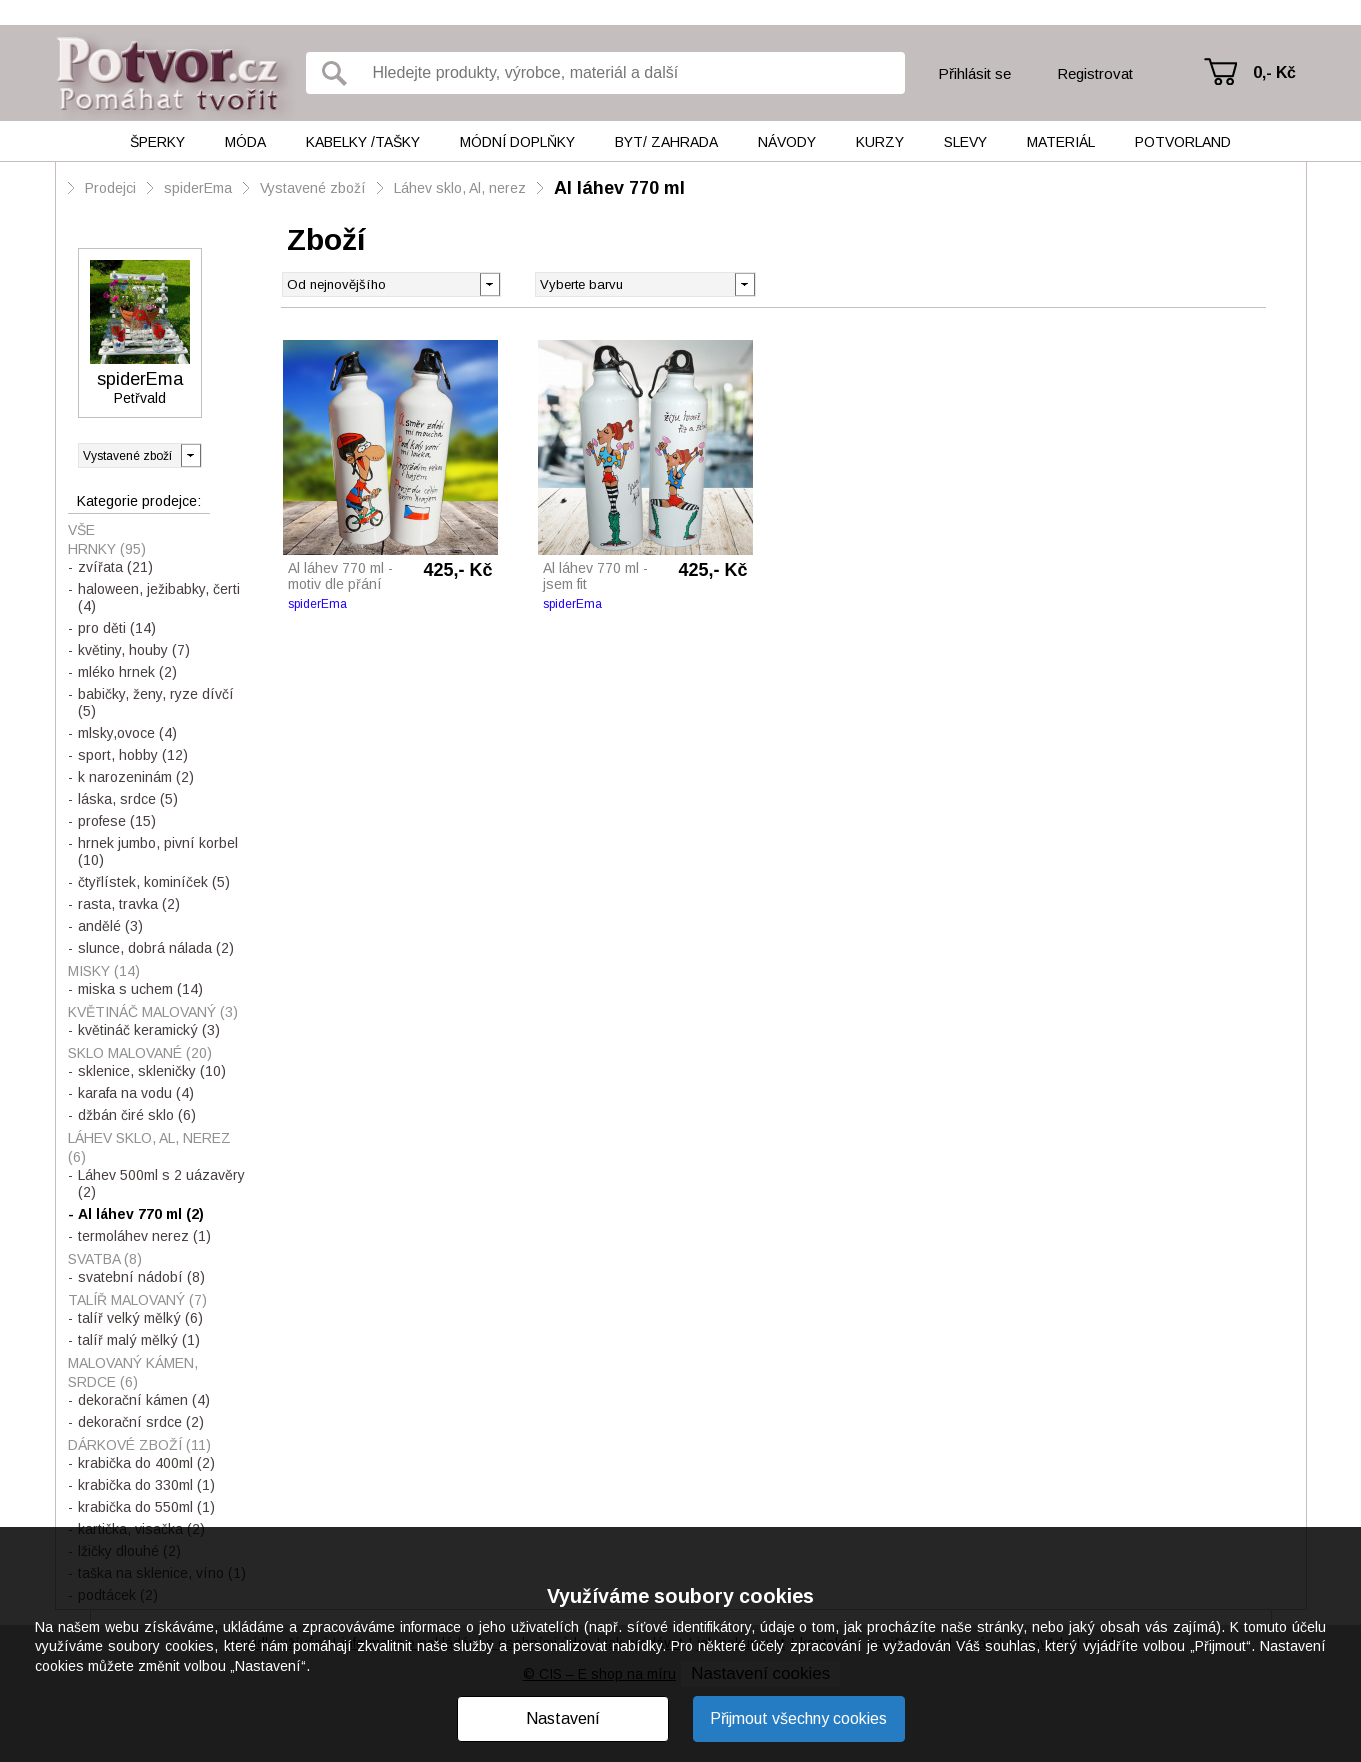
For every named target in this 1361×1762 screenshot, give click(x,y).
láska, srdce (128, 799)
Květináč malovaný (153, 1012)
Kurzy (880, 142)
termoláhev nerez (144, 1236)
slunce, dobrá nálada (156, 948)
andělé (110, 926)
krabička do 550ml (146, 1507)
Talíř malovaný (137, 1300)
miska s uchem (140, 989)
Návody (787, 142)
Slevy (965, 142)
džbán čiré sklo (137, 1115)
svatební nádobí (141, 1277)
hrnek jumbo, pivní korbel (158, 851)
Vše (81, 530)
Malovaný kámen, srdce (133, 1372)
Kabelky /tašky (363, 142)
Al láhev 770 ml (619, 188)
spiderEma (198, 188)
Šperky (157, 142)
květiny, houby (134, 650)
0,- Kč (1274, 72)
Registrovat (1095, 73)
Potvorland (1183, 142)
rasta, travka (129, 904)
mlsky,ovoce (127, 733)
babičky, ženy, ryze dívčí (156, 702)
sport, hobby (133, 755)
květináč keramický (149, 1030)
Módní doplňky (517, 142)
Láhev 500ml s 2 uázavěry (161, 1183)
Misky (104, 971)
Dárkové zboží (139, 1445)
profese (117, 821)
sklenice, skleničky (152, 1071)
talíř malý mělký (139, 1340)
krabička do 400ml (146, 1463)
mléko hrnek (127, 672)
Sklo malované (140, 1053)
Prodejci (110, 188)
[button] (744, 283)
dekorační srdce (141, 1422)
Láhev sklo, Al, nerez (460, 188)
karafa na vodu (136, 1093)
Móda (245, 142)
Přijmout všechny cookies (798, 1718)
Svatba (105, 1259)
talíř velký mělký (140, 1318)
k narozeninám (136, 777)
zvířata (115, 567)
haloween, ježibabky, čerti (159, 597)
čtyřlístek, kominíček (154, 882)
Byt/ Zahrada (666, 142)
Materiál (1061, 142)
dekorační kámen (144, 1400)
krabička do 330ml (146, 1485)
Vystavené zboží (313, 188)
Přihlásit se (974, 73)
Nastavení (563, 1718)
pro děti (117, 628)
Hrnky (107, 549)
